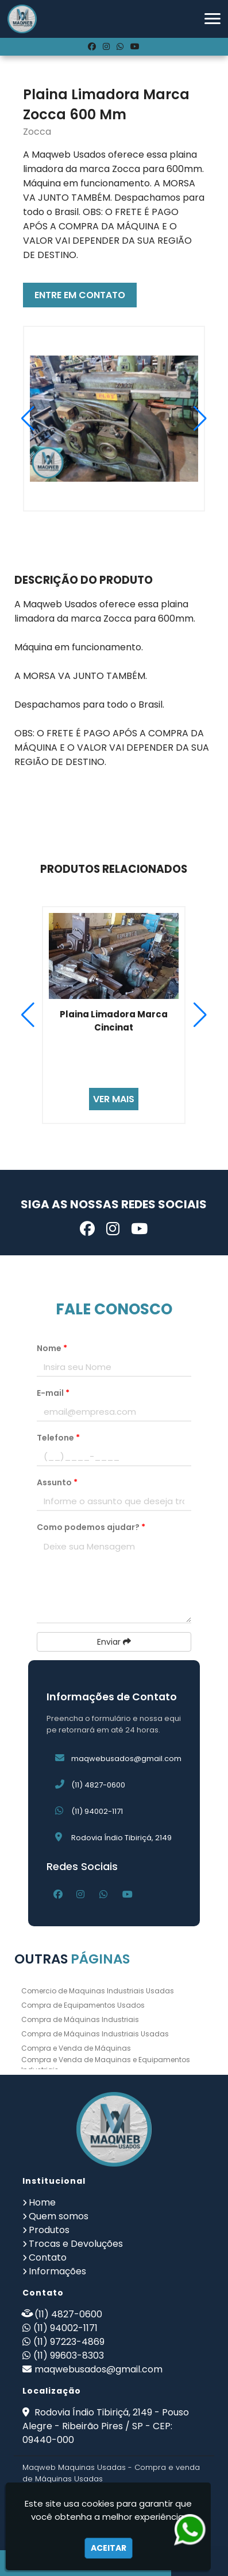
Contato (48, 2257)
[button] (212, 18)
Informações (57, 2271)
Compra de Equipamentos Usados (83, 2005)
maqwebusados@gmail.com (126, 1758)
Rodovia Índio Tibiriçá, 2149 (121, 1837)
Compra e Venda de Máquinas (76, 2048)
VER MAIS (113, 1099)
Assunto (57, 1482)
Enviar (114, 1642)
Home (42, 2202)
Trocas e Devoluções (76, 2243)
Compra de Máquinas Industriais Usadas (95, 2034)
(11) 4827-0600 (98, 1784)
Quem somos (58, 2216)
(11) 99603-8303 (68, 2355)
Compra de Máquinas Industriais (80, 2019)
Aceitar (108, 2548)
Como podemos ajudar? (91, 1527)
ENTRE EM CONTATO (79, 295)
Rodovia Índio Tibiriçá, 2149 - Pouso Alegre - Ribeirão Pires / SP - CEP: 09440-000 (105, 2426)
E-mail (53, 1393)
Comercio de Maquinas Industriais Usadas (97, 1991)
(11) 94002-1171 (97, 1811)
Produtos (49, 2230)
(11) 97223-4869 (69, 2341)
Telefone (58, 1437)
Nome (52, 1348)
